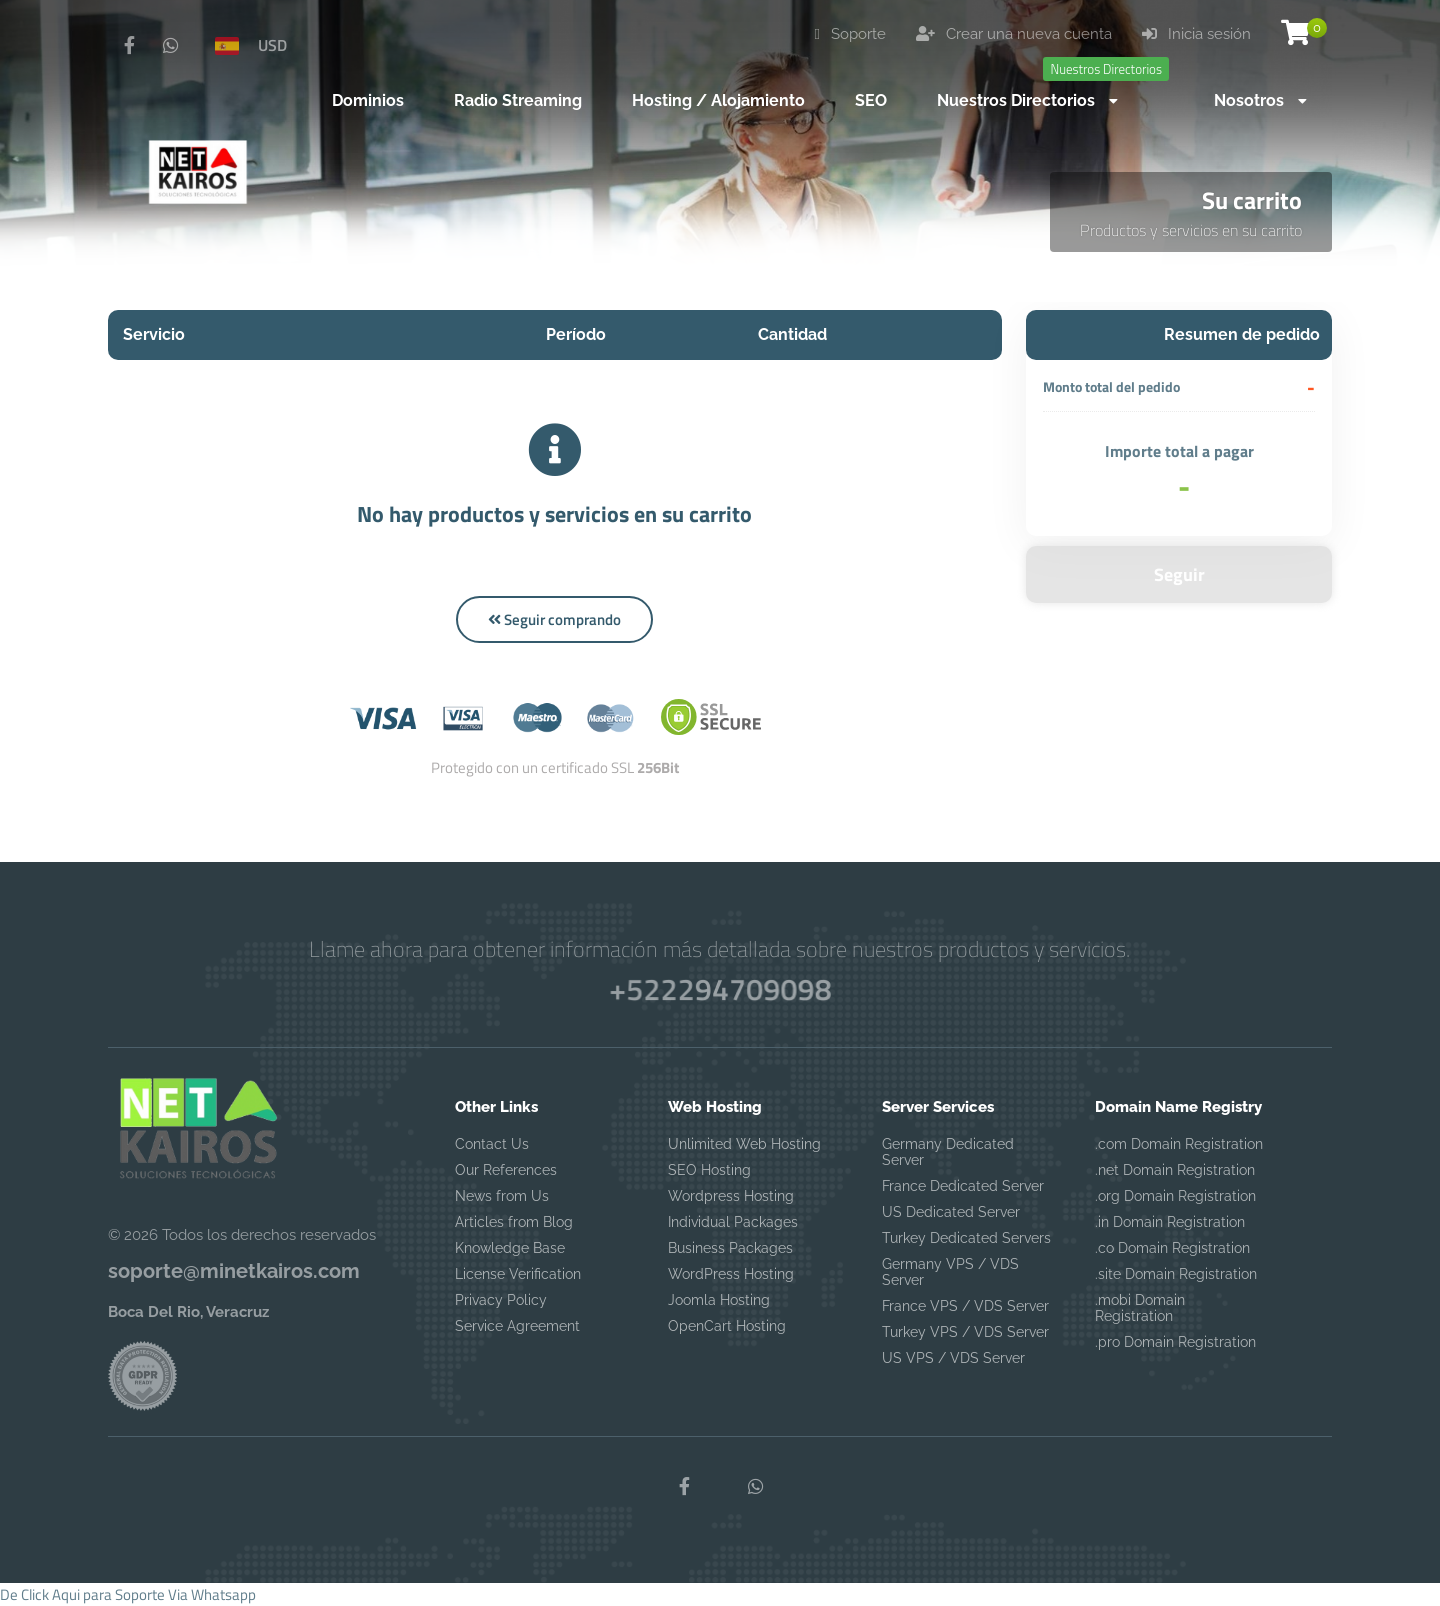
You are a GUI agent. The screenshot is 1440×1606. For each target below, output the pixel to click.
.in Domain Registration (1170, 1222)
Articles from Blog (514, 1222)
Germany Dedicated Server (948, 1152)
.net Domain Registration (1175, 1170)
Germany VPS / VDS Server (950, 1272)
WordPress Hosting (731, 1274)
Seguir (1179, 574)
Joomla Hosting (719, 1300)
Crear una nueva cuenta (1014, 34)
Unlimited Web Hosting (744, 1144)
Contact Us (492, 1144)
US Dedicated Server (951, 1212)
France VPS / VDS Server (965, 1306)
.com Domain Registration (1179, 1144)
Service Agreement (517, 1326)
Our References (506, 1170)
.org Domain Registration (1175, 1196)
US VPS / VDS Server (953, 1358)
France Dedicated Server (963, 1186)
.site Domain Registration (1176, 1274)
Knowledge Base (510, 1248)
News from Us (502, 1196)
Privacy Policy (501, 1300)
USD (272, 45)
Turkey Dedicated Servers (966, 1238)
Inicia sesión (1196, 34)
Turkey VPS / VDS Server (965, 1332)
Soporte (850, 34)
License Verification (518, 1274)
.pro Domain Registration (1175, 1342)
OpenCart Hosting (727, 1326)
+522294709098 (719, 988)
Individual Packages (733, 1222)
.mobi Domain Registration (1140, 1308)
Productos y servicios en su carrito (1191, 230)
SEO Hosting (709, 1170)
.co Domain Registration (1172, 1248)
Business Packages (730, 1248)
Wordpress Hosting (731, 1196)
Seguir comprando (554, 619)
